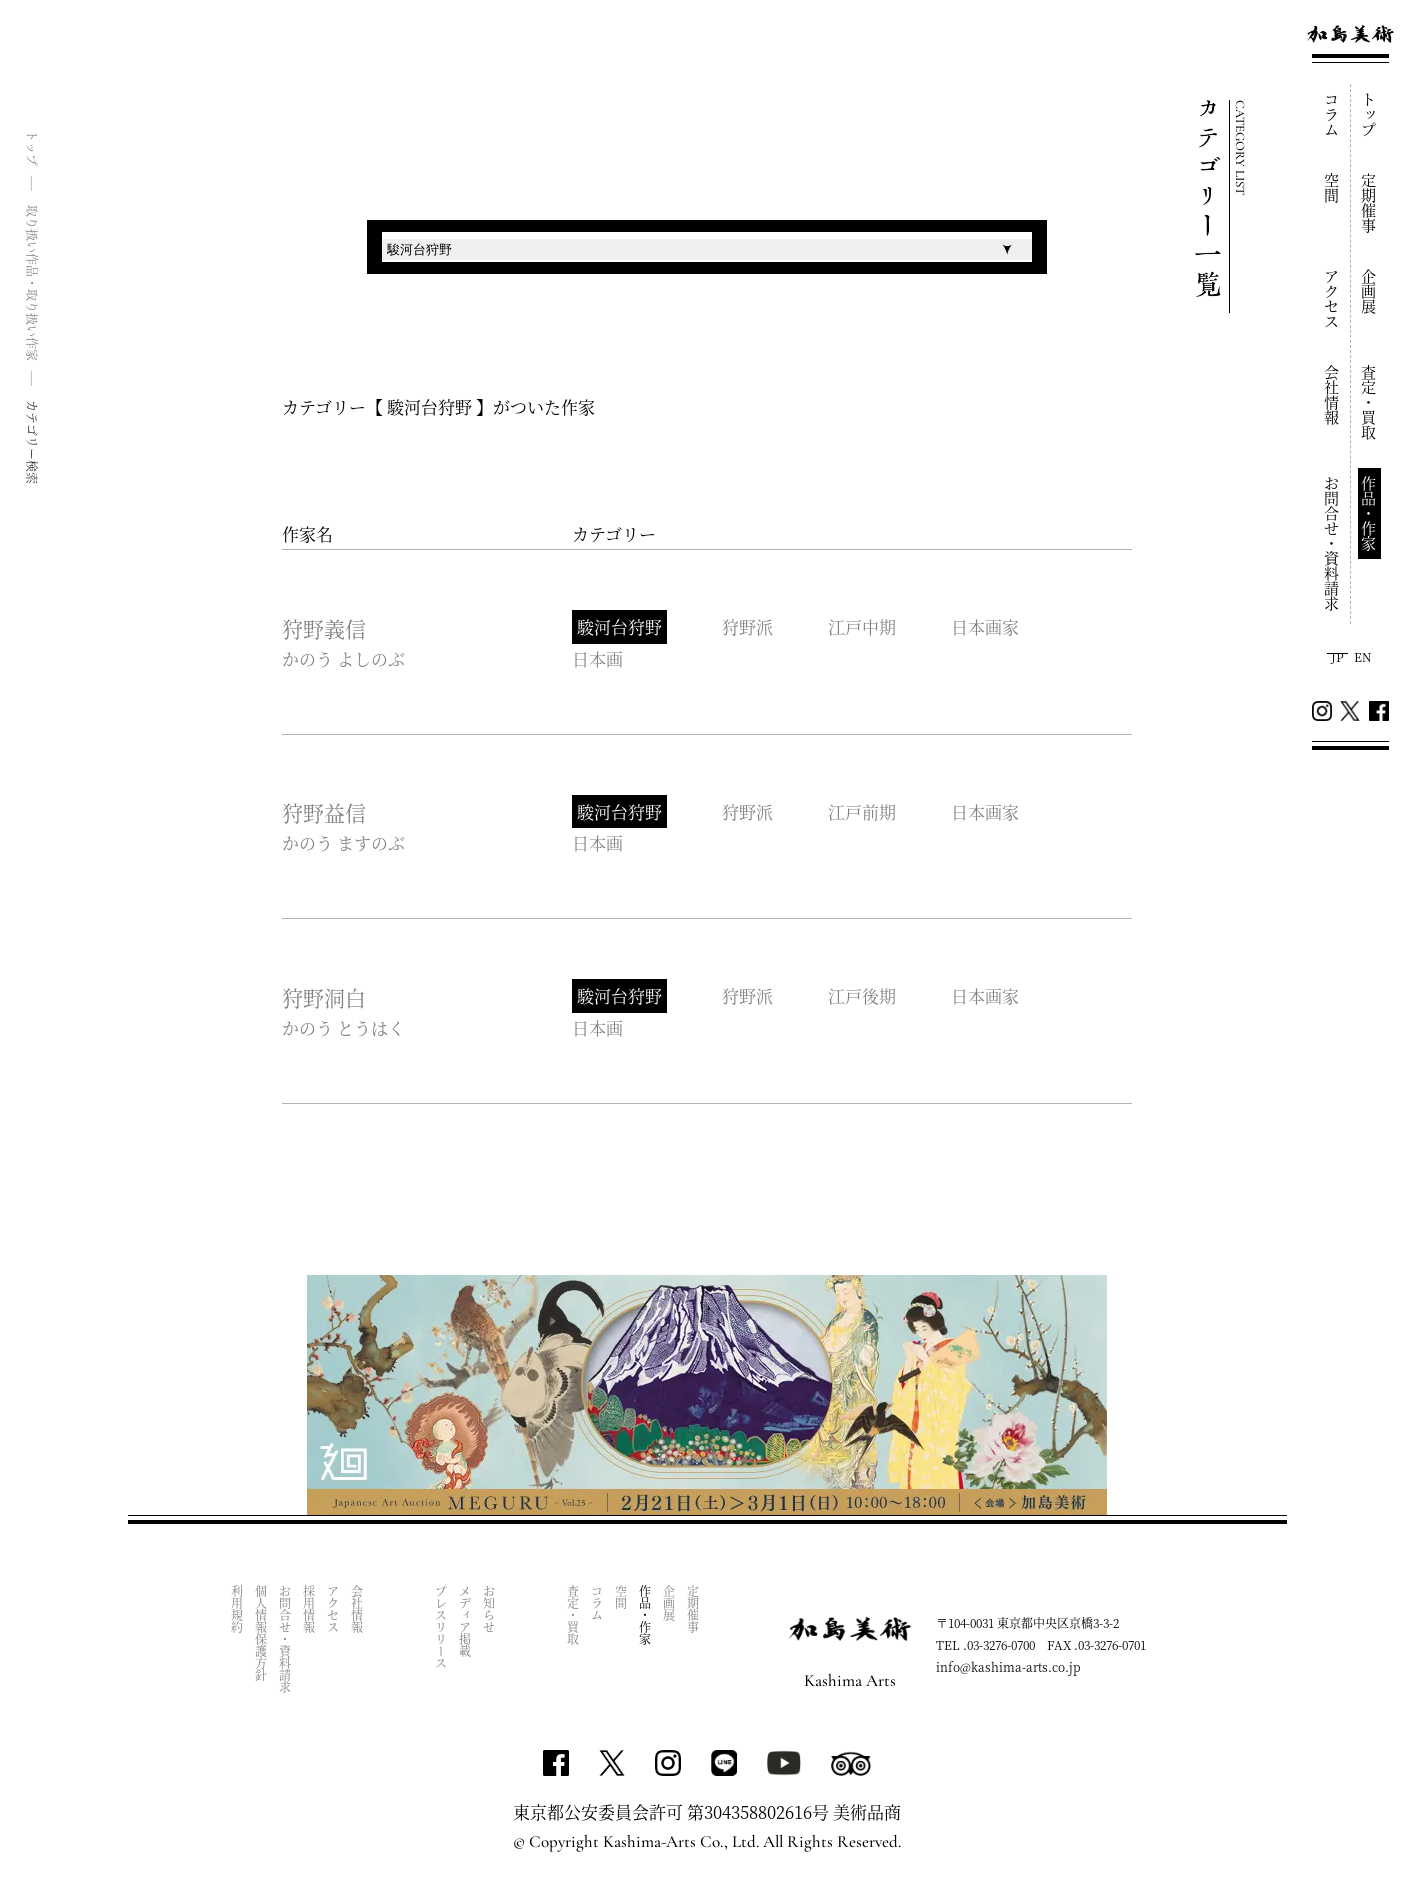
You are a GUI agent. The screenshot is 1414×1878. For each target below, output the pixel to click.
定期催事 (1369, 203)
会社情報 (1332, 395)
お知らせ (488, 1609)
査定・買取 (1369, 402)
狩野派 (747, 626)
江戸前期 (862, 811)
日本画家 (985, 626)
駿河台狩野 (619, 626)
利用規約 (236, 1609)
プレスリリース (440, 1627)
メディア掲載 (464, 1621)
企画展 (1369, 291)
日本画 (597, 658)
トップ (1369, 114)
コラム (1332, 114)
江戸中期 (862, 626)
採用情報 (308, 1609)
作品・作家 (1369, 513)
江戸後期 (862, 995)
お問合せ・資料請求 (1332, 543)
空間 (1332, 188)
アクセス (1332, 299)
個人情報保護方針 (260, 1633)
